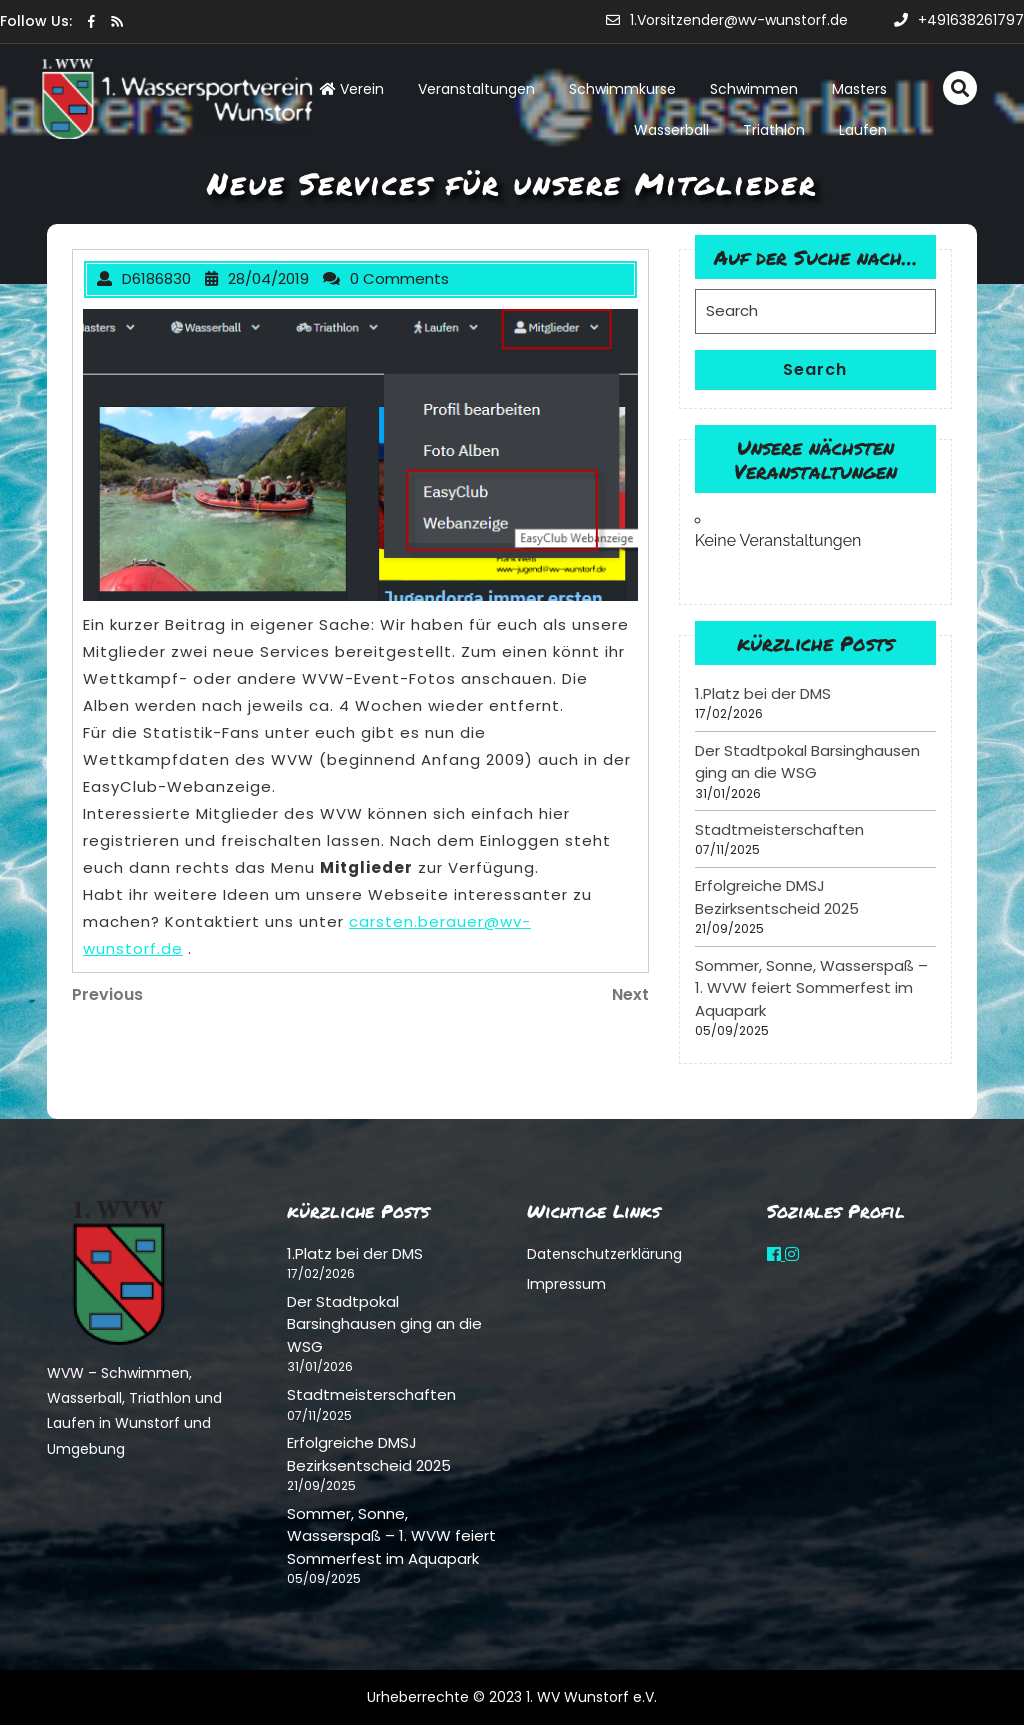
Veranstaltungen (476, 89)
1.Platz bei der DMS (763, 693)
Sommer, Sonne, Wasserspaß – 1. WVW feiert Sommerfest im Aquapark (811, 988)
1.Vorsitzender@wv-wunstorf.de (727, 20)
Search (815, 369)
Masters (859, 89)
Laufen (863, 130)
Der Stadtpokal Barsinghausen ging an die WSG (807, 762)
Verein (352, 89)
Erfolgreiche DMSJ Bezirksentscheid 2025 (777, 897)
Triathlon (774, 130)
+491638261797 (959, 20)
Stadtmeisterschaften (779, 829)
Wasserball (671, 130)
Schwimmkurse (622, 89)
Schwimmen (754, 89)
